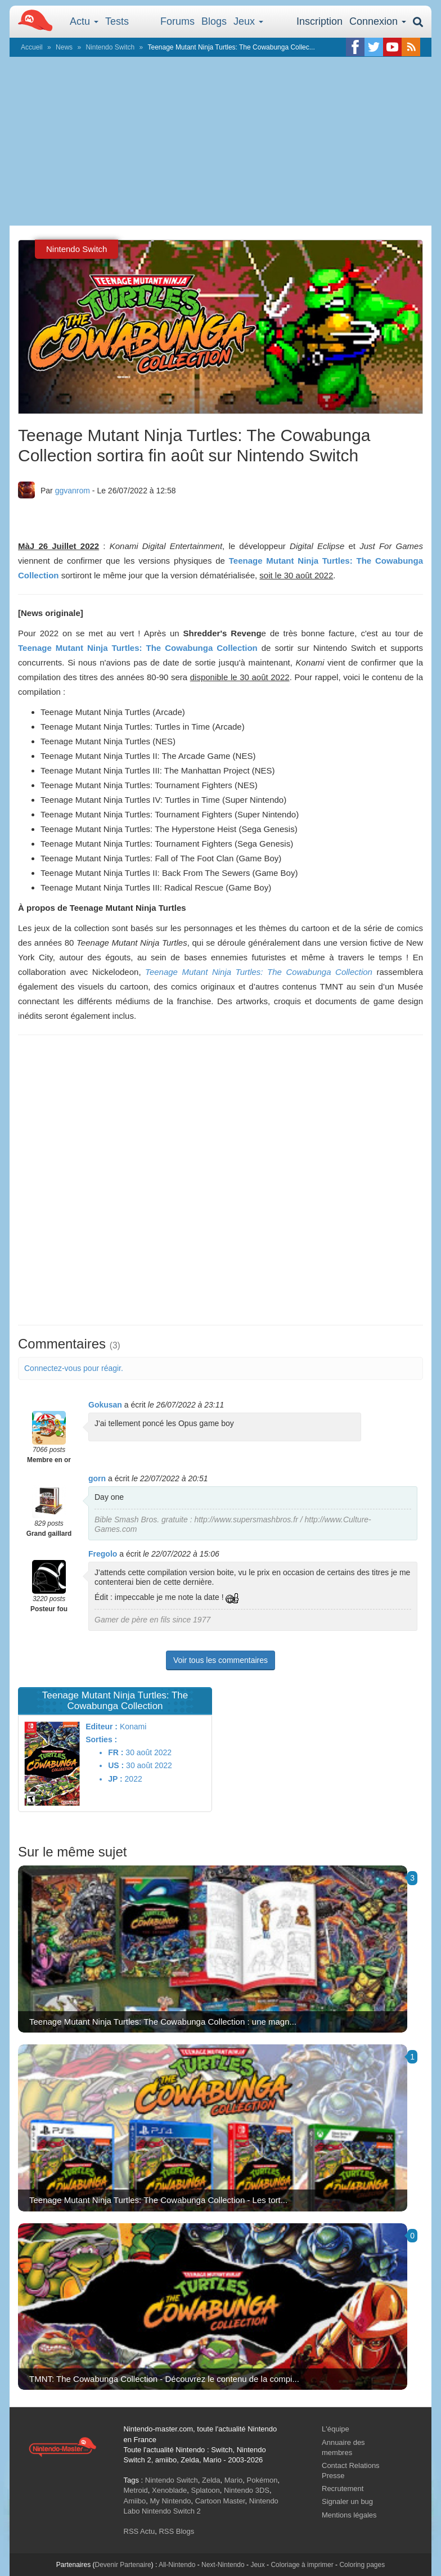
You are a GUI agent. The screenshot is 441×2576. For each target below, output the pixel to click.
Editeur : (102, 1726)
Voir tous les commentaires (220, 1660)
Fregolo (102, 1553)
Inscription (319, 21)
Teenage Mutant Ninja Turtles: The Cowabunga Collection (138, 648)
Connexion (377, 21)
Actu (84, 21)
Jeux (248, 21)
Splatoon (205, 2490)
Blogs (214, 21)
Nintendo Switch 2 (171, 2511)
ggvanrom (72, 490)
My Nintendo (170, 2501)
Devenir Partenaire (123, 2565)
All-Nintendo (177, 2565)
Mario (233, 2480)
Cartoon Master (220, 2501)
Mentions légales (349, 2515)
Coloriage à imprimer (302, 2565)
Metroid (136, 2490)
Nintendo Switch (110, 47)
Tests (117, 21)
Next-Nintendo (223, 2565)
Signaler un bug (347, 2501)
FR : (115, 1752)
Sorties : (101, 1739)
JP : (115, 1778)
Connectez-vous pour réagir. (73, 1368)
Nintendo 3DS (246, 2490)
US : (116, 1765)
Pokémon (262, 2480)
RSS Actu (139, 2531)
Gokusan (105, 1404)
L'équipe (335, 2429)
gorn (97, 1478)
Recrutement (342, 2488)
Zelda (211, 2480)
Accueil (32, 47)
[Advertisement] (220, 141)
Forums (177, 21)
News (64, 47)
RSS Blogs (176, 2531)
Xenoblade (169, 2490)
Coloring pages (362, 2565)
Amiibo (135, 2501)
